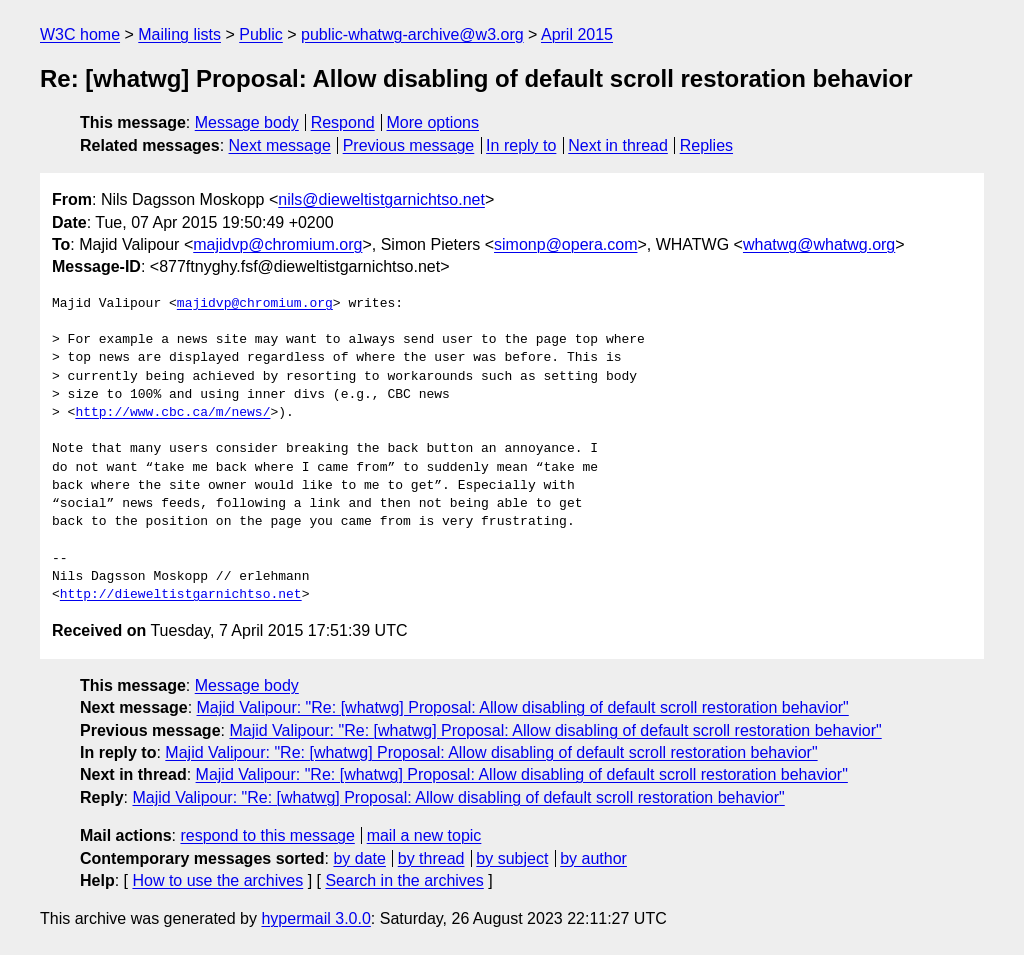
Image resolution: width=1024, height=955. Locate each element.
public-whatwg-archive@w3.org (412, 34)
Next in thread (618, 145)
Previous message (409, 145)
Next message (280, 145)
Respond (343, 122)
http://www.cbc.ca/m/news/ (172, 413)
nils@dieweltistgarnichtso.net (381, 199)
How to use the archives (217, 880)
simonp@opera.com (565, 244)
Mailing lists (179, 34)
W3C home (80, 34)
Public (261, 34)
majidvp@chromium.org (277, 244)
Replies (706, 145)
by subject (512, 858)
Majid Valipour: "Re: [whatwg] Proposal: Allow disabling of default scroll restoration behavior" (523, 707)
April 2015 (577, 34)
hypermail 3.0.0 (315, 918)
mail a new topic (424, 835)
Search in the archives (404, 880)
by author (593, 858)
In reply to (521, 145)
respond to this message (267, 835)
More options (433, 122)
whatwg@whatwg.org (819, 244)
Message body (247, 122)
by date (359, 858)
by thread (431, 858)
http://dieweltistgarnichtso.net (181, 595)
